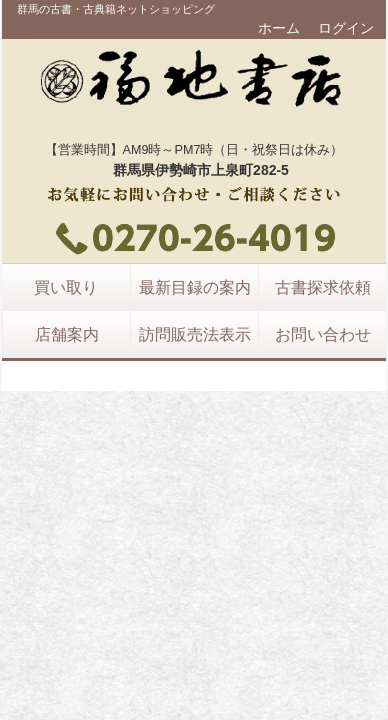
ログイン (346, 28)
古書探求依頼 (323, 287)
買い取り (66, 287)
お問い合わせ (323, 334)
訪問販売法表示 (195, 334)
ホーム (279, 28)
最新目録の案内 (195, 287)
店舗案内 (67, 334)
